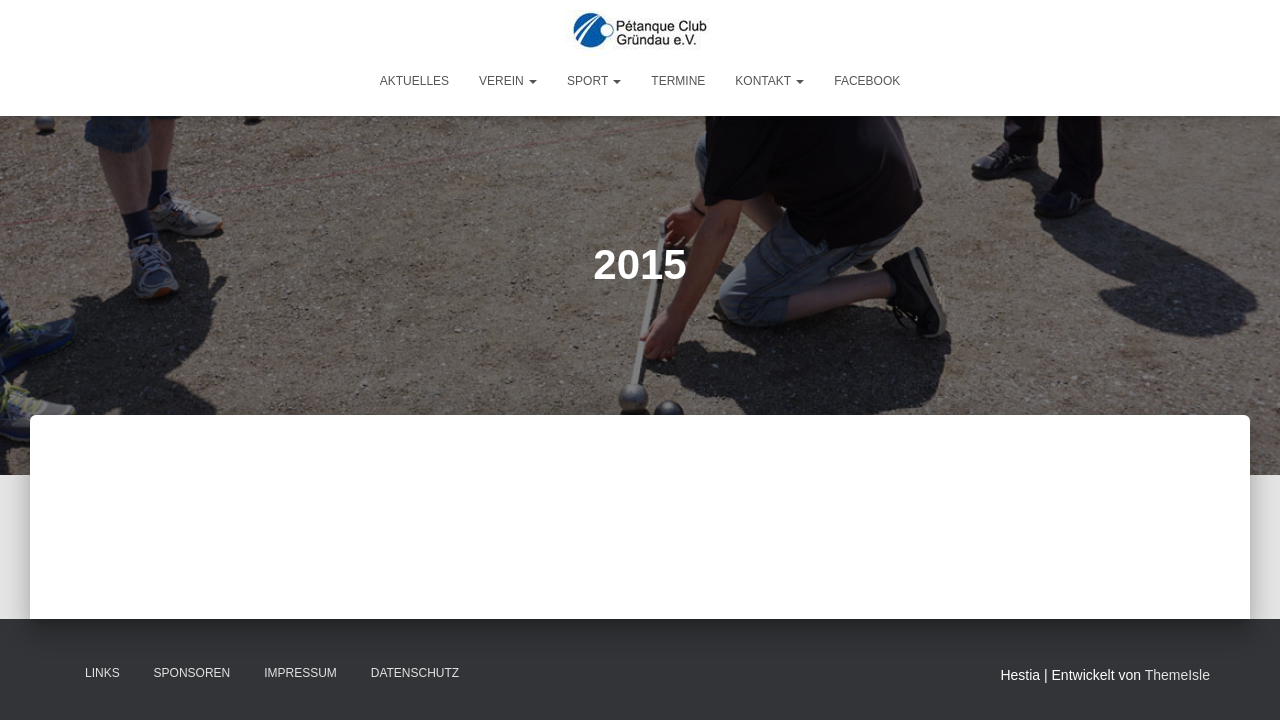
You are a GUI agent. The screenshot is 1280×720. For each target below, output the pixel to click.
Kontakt (769, 81)
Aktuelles (414, 81)
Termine (678, 81)
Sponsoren (192, 673)
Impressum (300, 673)
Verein (508, 81)
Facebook (867, 81)
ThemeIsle (1177, 675)
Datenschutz (415, 673)
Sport (594, 81)
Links (102, 673)
